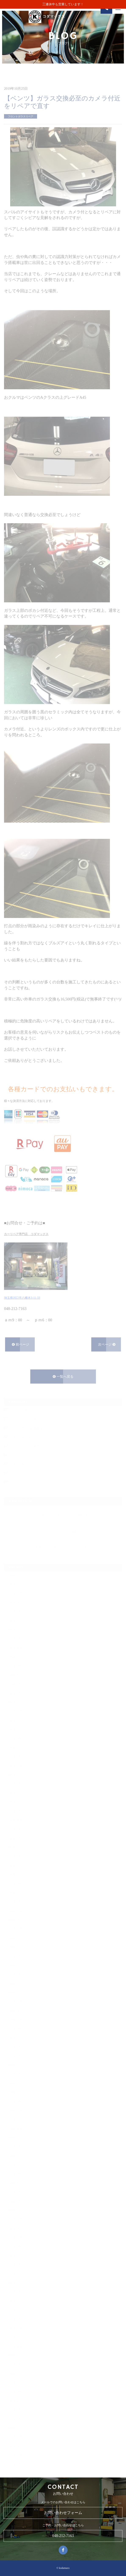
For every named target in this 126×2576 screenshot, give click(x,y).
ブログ (20, 59)
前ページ (20, 1347)
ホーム (7, 59)
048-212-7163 (63, 2536)
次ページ (106, 1347)
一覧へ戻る (63, 1379)
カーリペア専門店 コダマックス (26, 1237)
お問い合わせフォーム (63, 2513)
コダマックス (47, 16)
